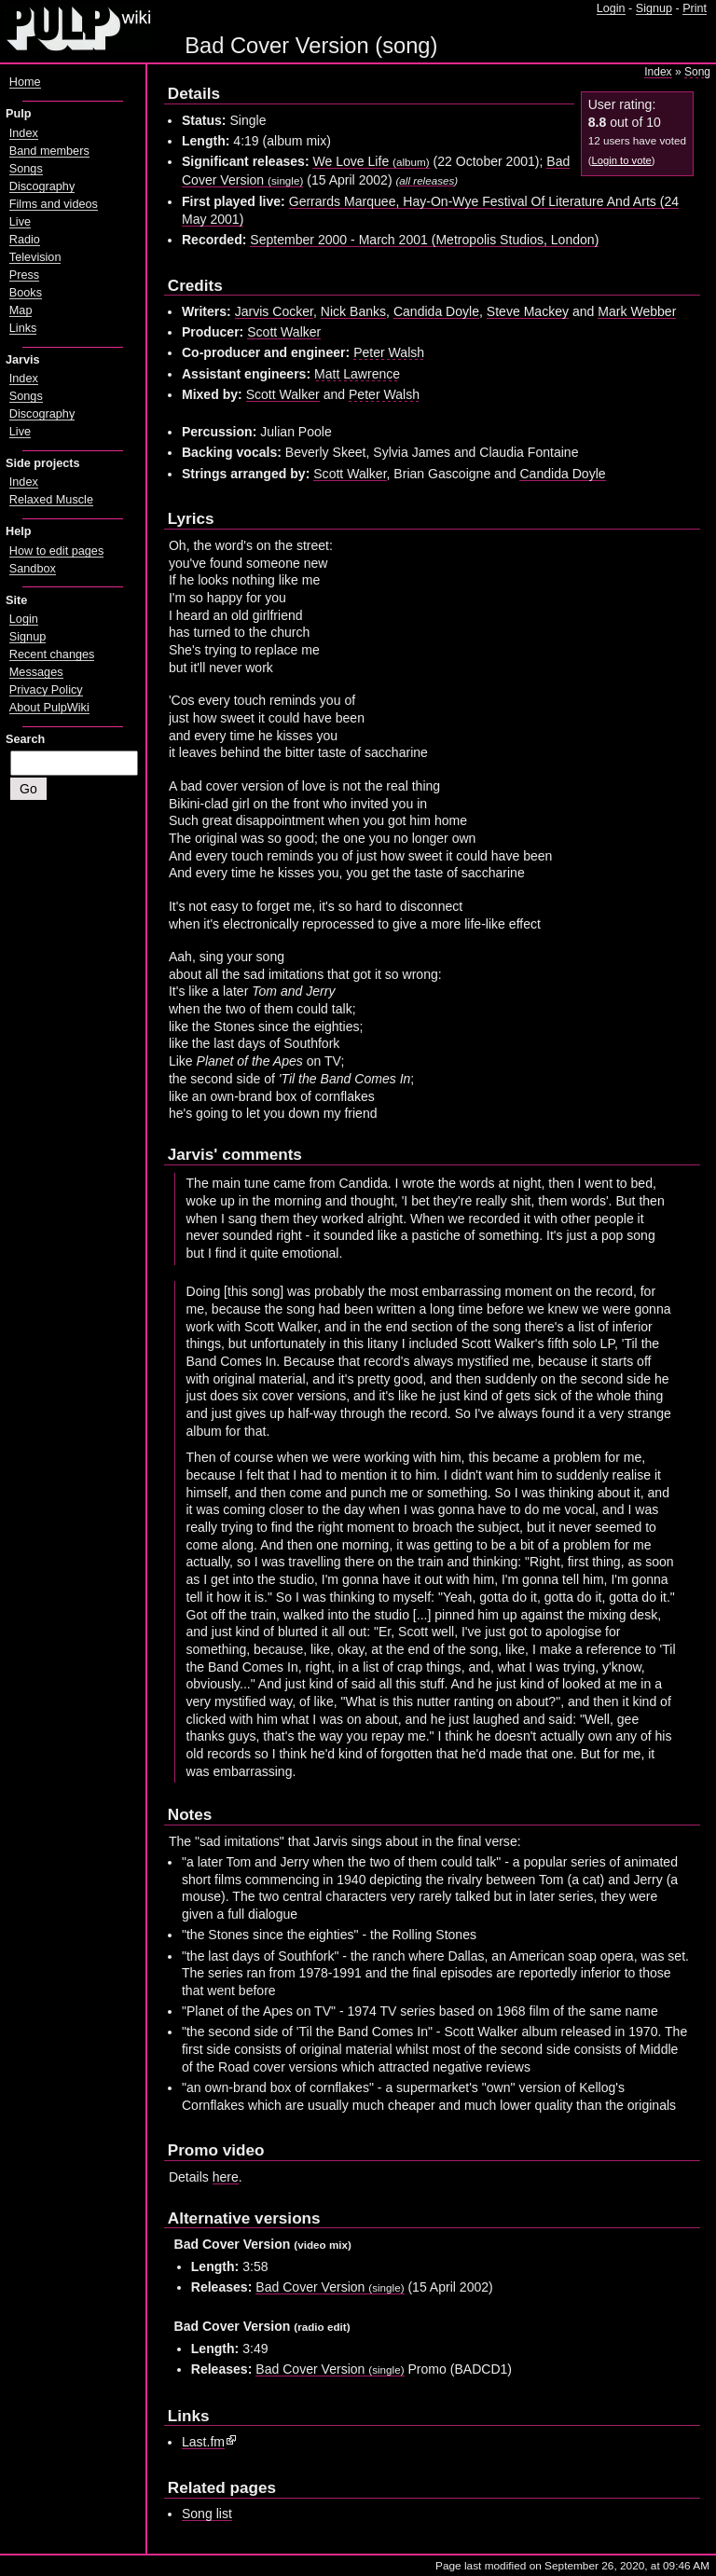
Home (25, 82)
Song (697, 71)
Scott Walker (284, 331)
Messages (36, 672)
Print (694, 8)
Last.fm (203, 2441)
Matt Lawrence (357, 373)
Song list (207, 2513)
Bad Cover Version (329, 2287)
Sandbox (32, 568)
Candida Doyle (436, 311)
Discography (42, 186)
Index (657, 71)
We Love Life (370, 161)
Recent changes (52, 654)
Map (21, 310)
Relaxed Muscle (51, 499)
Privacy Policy (46, 689)
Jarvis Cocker (274, 311)
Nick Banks (353, 311)
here (226, 2177)
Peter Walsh (388, 352)
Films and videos (53, 204)
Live (20, 221)
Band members (49, 151)
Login (611, 8)
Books (25, 292)
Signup (654, 8)
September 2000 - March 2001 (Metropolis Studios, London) (424, 239)
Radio (24, 239)
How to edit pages (56, 551)
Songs (26, 168)
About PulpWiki (49, 707)
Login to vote (621, 160)
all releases (426, 180)
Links (23, 328)
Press (24, 275)
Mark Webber (637, 311)
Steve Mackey (528, 311)
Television (35, 257)
